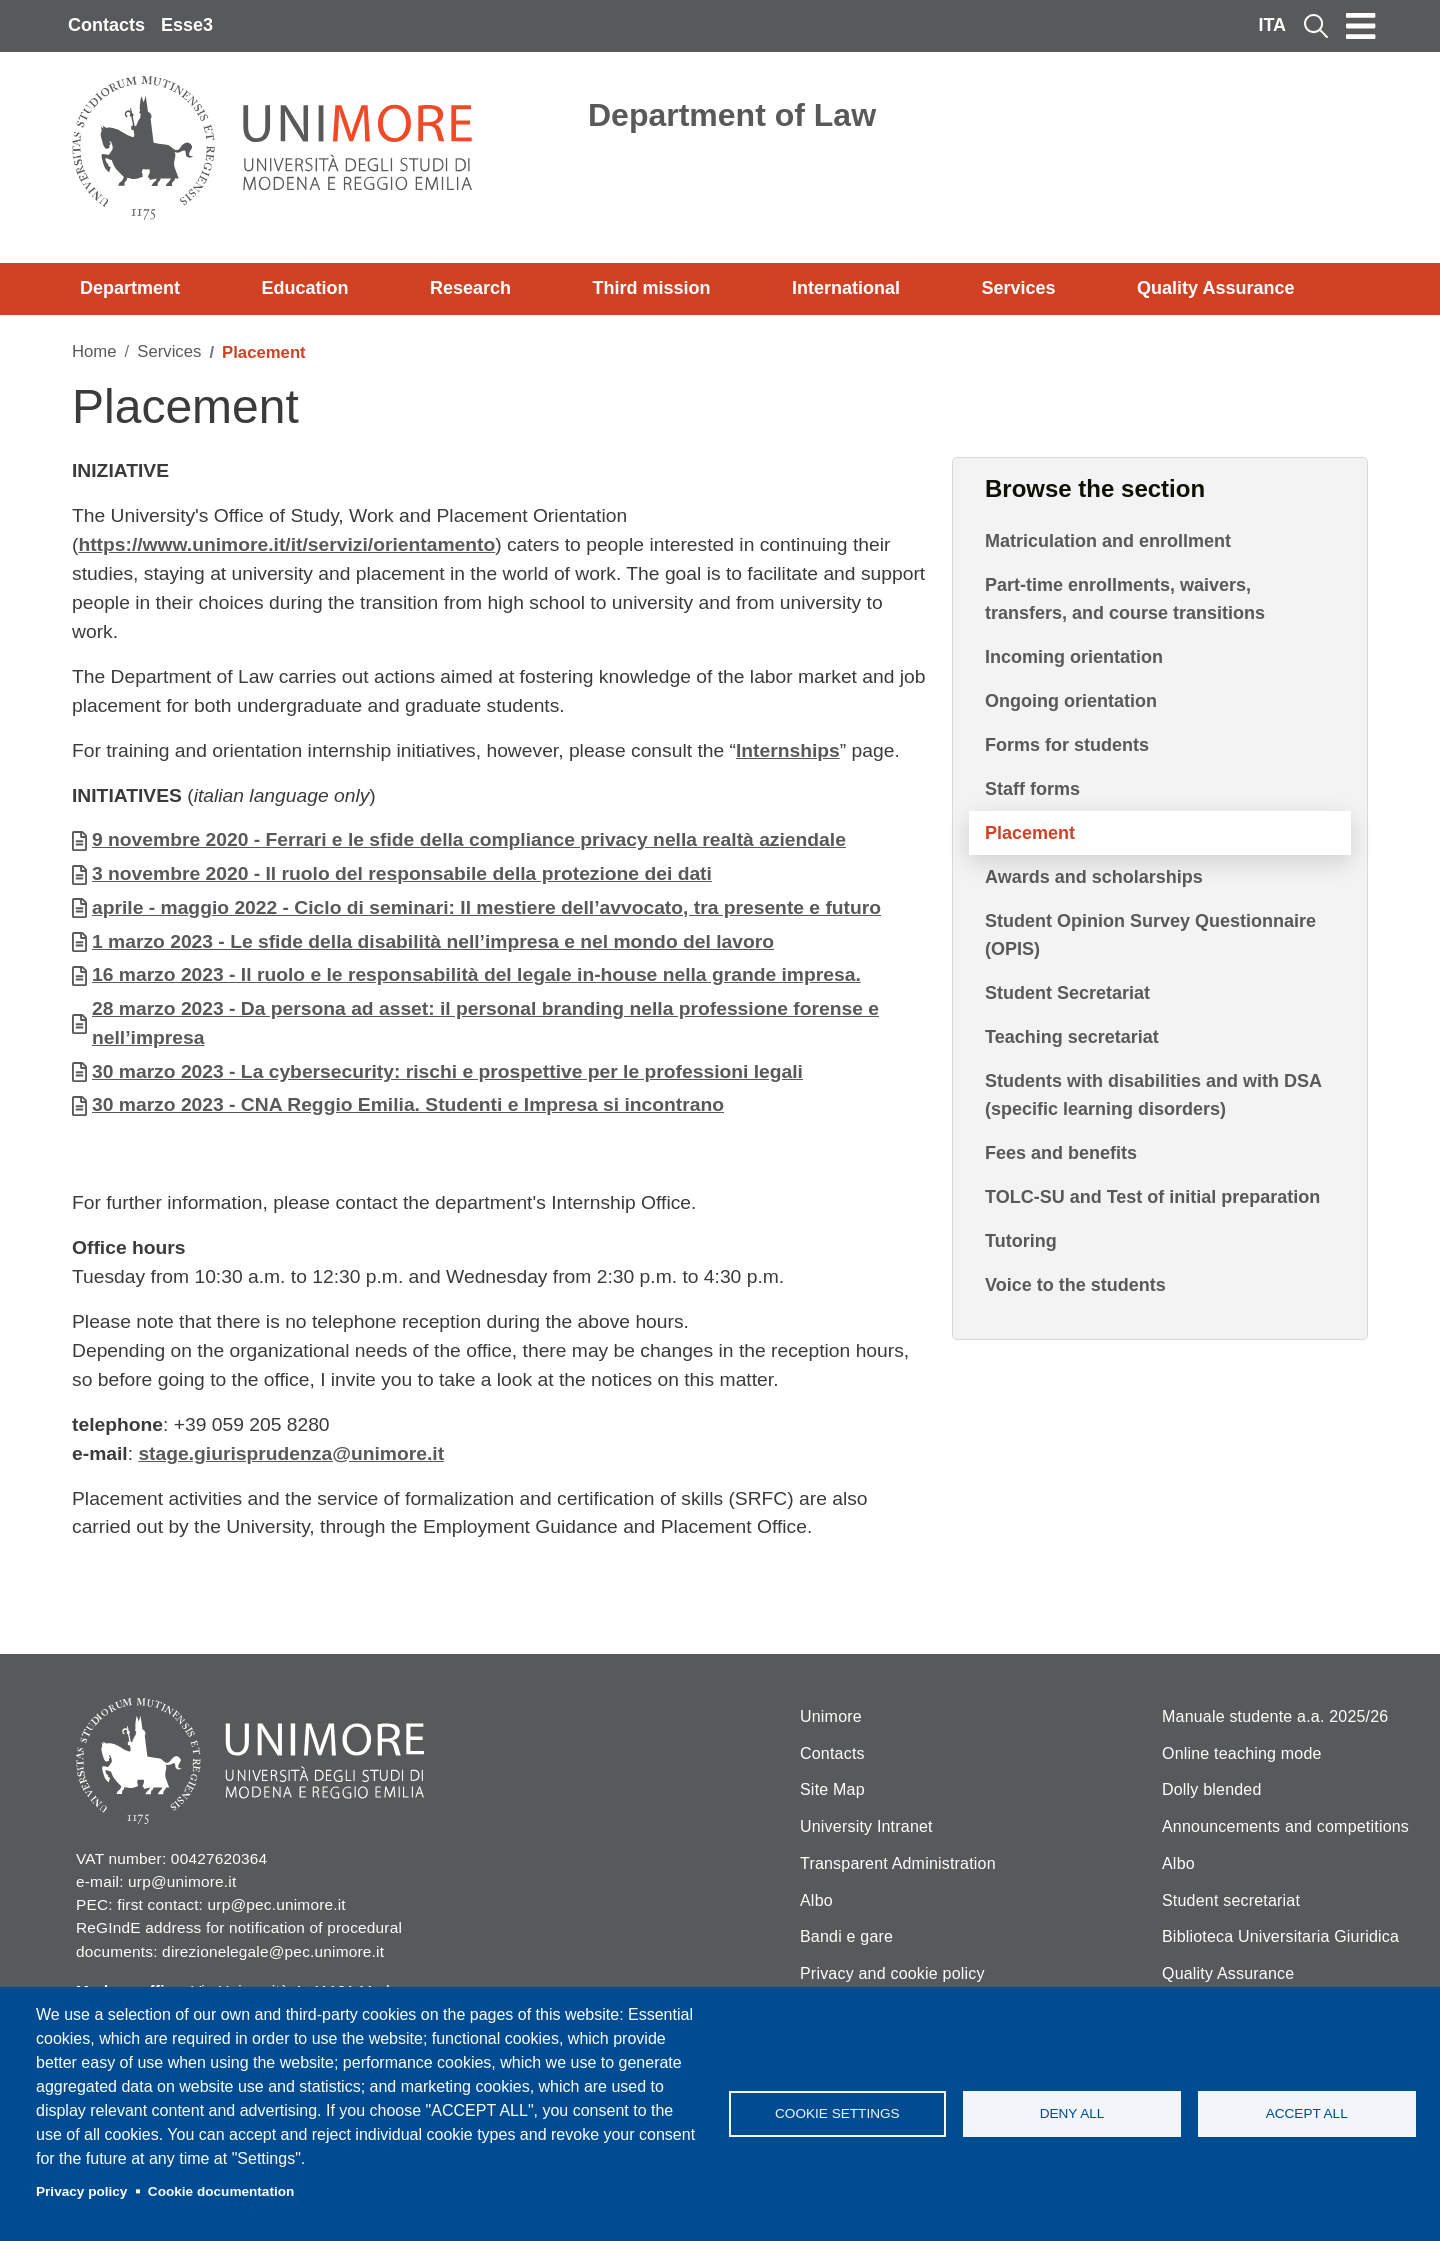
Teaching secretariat (1072, 1037)
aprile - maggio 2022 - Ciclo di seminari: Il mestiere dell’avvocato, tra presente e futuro (486, 907)
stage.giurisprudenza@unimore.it (291, 1453)
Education (305, 288)
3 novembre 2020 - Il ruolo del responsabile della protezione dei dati (402, 873)
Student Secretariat (1067, 993)
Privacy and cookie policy (892, 1973)
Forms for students (1067, 745)
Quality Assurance (1215, 288)
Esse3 (187, 25)
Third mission (652, 288)
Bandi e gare (846, 1936)
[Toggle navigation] (1361, 26)
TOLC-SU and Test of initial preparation (1152, 1197)
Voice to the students (1075, 1285)
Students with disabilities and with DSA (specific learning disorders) (1153, 1095)
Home (94, 351)
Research (470, 288)
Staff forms (1032, 789)
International (846, 288)
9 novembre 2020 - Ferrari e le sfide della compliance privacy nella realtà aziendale (469, 839)
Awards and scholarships (1094, 877)
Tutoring (1021, 1241)
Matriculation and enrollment (1108, 541)
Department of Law (732, 115)
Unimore (831, 1716)
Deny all (1072, 2113)
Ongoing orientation (1071, 701)
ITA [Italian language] (1272, 25)
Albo (816, 1900)
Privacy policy (81, 2191)
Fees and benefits (1061, 1153)
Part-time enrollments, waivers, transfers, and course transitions (1125, 599)
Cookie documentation (221, 2191)
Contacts (106, 25)
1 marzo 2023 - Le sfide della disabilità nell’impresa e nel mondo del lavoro (433, 941)
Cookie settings (837, 2113)
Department (130, 288)
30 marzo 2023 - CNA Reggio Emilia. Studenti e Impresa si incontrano (408, 1104)
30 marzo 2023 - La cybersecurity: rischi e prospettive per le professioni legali (447, 1071)
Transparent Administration (898, 1863)
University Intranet (866, 1826)
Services (1018, 288)
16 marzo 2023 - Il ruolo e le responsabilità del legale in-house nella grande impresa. (476, 974)
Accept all (1307, 2113)
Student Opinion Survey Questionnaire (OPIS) (1150, 935)
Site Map (832, 1789)
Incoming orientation (1074, 657)
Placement (1030, 833)
